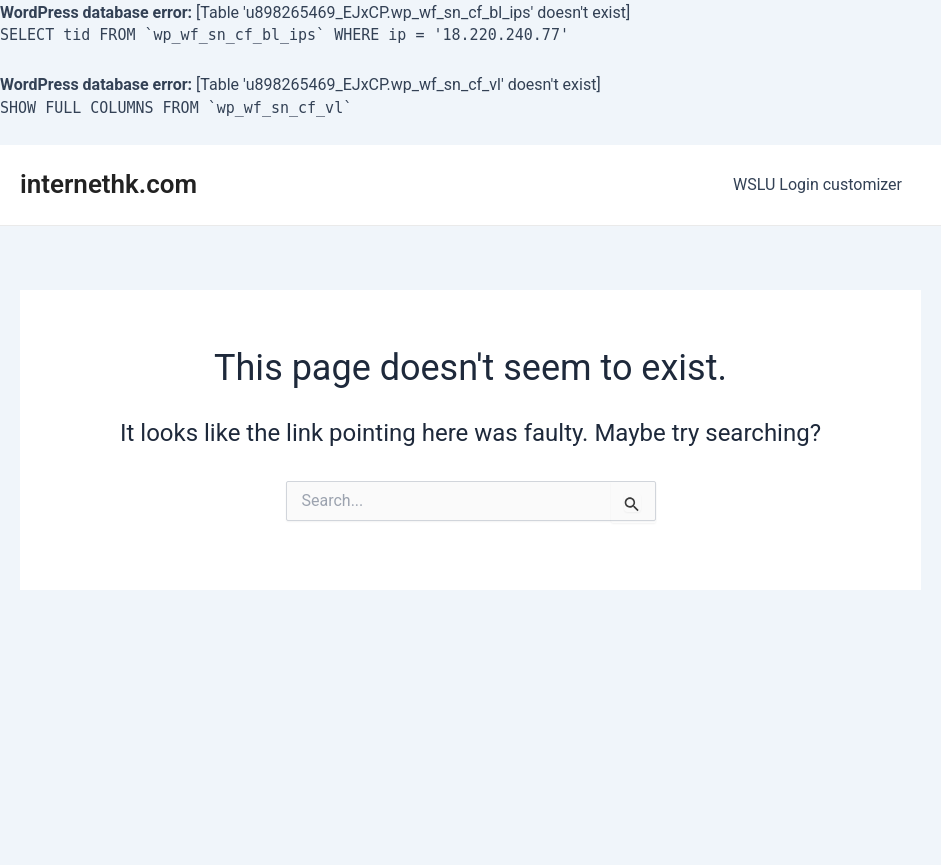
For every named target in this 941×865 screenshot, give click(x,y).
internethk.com (108, 184)
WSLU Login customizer (820, 184)
